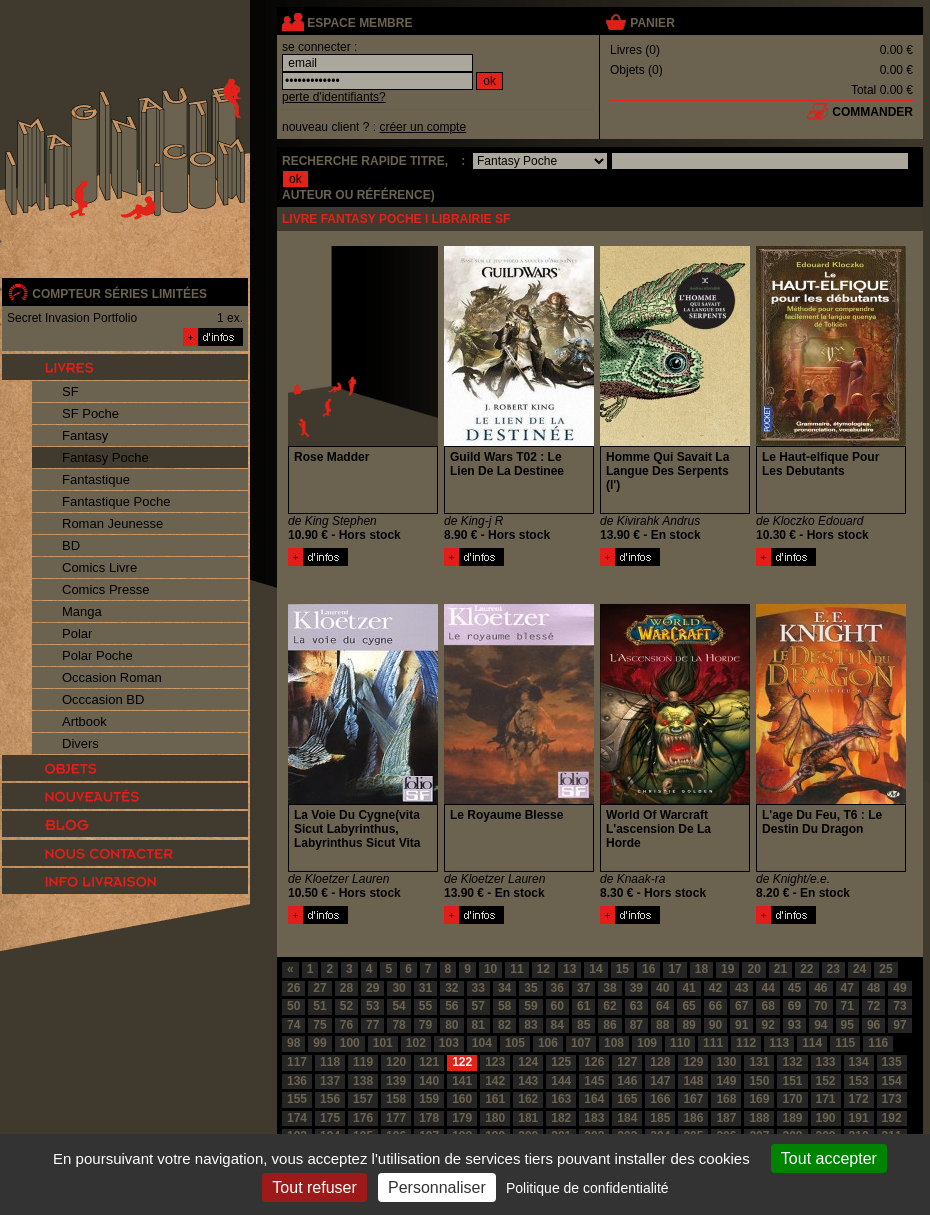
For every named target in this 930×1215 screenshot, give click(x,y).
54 (398, 1006)
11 (516, 969)
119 (363, 1062)
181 (528, 1118)
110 (680, 1043)
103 (449, 1043)
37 (583, 988)
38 (609, 988)
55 (425, 1006)
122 (462, 1062)
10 (490, 969)
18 (701, 969)
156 (330, 1099)
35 (530, 988)
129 (693, 1062)
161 (495, 1099)
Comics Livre (99, 567)
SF (70, 391)
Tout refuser (314, 1187)
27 (319, 988)
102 (416, 1043)
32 (451, 988)
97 (899, 1025)
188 (759, 1118)
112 (746, 1043)
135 (892, 1062)
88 (662, 1025)
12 (543, 969)
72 (873, 1006)
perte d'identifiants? (334, 97)
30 (398, 988)
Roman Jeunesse (112, 523)
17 (674, 969)
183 (594, 1118)
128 (660, 1062)
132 (792, 1062)
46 (820, 988)
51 (319, 1006)
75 (319, 1025)
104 (482, 1043)
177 (396, 1118)
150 (759, 1081)
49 (899, 988)
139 (396, 1081)
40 (662, 988)
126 (594, 1062)
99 (319, 1043)
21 (780, 969)
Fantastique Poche (116, 501)
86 (609, 1025)
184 (627, 1118)
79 (425, 1025)
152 (826, 1081)
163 (561, 1099)
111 (713, 1043)
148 (693, 1081)
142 (495, 1081)
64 (662, 1006)
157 (363, 1099)
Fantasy (85, 435)
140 (429, 1081)
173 (892, 1099)
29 (372, 988)
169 (759, 1099)
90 (715, 1025)
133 (826, 1062)
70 (820, 1006)
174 (297, 1118)
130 (726, 1062)
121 (429, 1062)
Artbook (84, 721)
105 (515, 1043)
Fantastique (96, 479)
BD (71, 545)
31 (425, 988)
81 (478, 1025)
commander (872, 112)
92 (767, 1025)
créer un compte (422, 127)
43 (741, 988)
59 (530, 1006)
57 (478, 1006)
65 (688, 1006)
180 (495, 1118)
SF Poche (90, 413)
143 (528, 1081)
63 (636, 1006)
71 (847, 1006)
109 (647, 1043)
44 (767, 988)
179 (462, 1118)
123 (495, 1062)
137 (330, 1081)
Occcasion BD (103, 699)
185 (660, 1118)
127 (627, 1062)
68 (767, 1006)
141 (462, 1081)
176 (363, 1118)
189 (792, 1118)
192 (892, 1118)
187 (726, 1118)
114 (812, 1043)
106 (548, 1043)
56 (451, 1006)
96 (873, 1025)
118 (330, 1062)
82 (504, 1025)
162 (528, 1099)
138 (363, 1081)
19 (727, 969)
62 (609, 1006)
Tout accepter (829, 1158)
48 (873, 988)
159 (429, 1099)
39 (636, 988)
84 (557, 1025)
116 (878, 1043)
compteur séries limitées (119, 294)
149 (726, 1081)
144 (561, 1081)
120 (396, 1062)
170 (792, 1099)
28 (346, 988)
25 (885, 969)
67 (741, 1006)
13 (569, 969)
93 (794, 1025)
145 (594, 1081)
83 (530, 1025)
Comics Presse (105, 589)
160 (462, 1099)
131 (759, 1062)
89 (688, 1025)
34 (504, 988)
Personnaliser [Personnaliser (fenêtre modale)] (437, 1187)
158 (396, 1099)
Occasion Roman (112, 677)
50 (293, 1006)
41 (688, 988)
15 (622, 969)
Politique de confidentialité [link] (587, 1188)
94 (820, 1025)
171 (826, 1099)
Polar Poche (97, 655)
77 (372, 1025)
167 (693, 1099)
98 (293, 1043)
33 (478, 988)
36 (557, 988)
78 (398, 1025)
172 (859, 1099)
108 (614, 1043)
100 (350, 1043)
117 (297, 1062)
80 (451, 1025)
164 (594, 1099)
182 (561, 1118)
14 (595, 969)
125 (561, 1062)
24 (859, 969)
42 (715, 988)
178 (429, 1118)
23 (833, 969)
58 (504, 1006)
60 (557, 1006)
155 (297, 1099)
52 (346, 1006)
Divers (80, 743)
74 (293, 1025)
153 (859, 1081)
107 (581, 1043)
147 (660, 1081)
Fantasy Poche (105, 457)
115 (845, 1043)
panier (652, 23)
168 (726, 1099)
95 (847, 1025)
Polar (77, 633)
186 (693, 1118)
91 (741, 1025)
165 (627, 1099)
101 (383, 1043)
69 (794, 1006)
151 (792, 1081)
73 (899, 1006)
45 (794, 988)
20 (753, 969)
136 (297, 1081)
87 (636, 1025)
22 (806, 969)
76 (346, 1025)
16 (648, 969)
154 (892, 1081)
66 (715, 1006)
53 (372, 1006)
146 (627, 1081)
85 (583, 1025)
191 (859, 1118)
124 (528, 1062)
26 (293, 988)
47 (847, 988)
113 (779, 1043)
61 (583, 1006)
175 (330, 1118)
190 (826, 1118)
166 (660, 1099)
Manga (82, 611)
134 (859, 1062)
